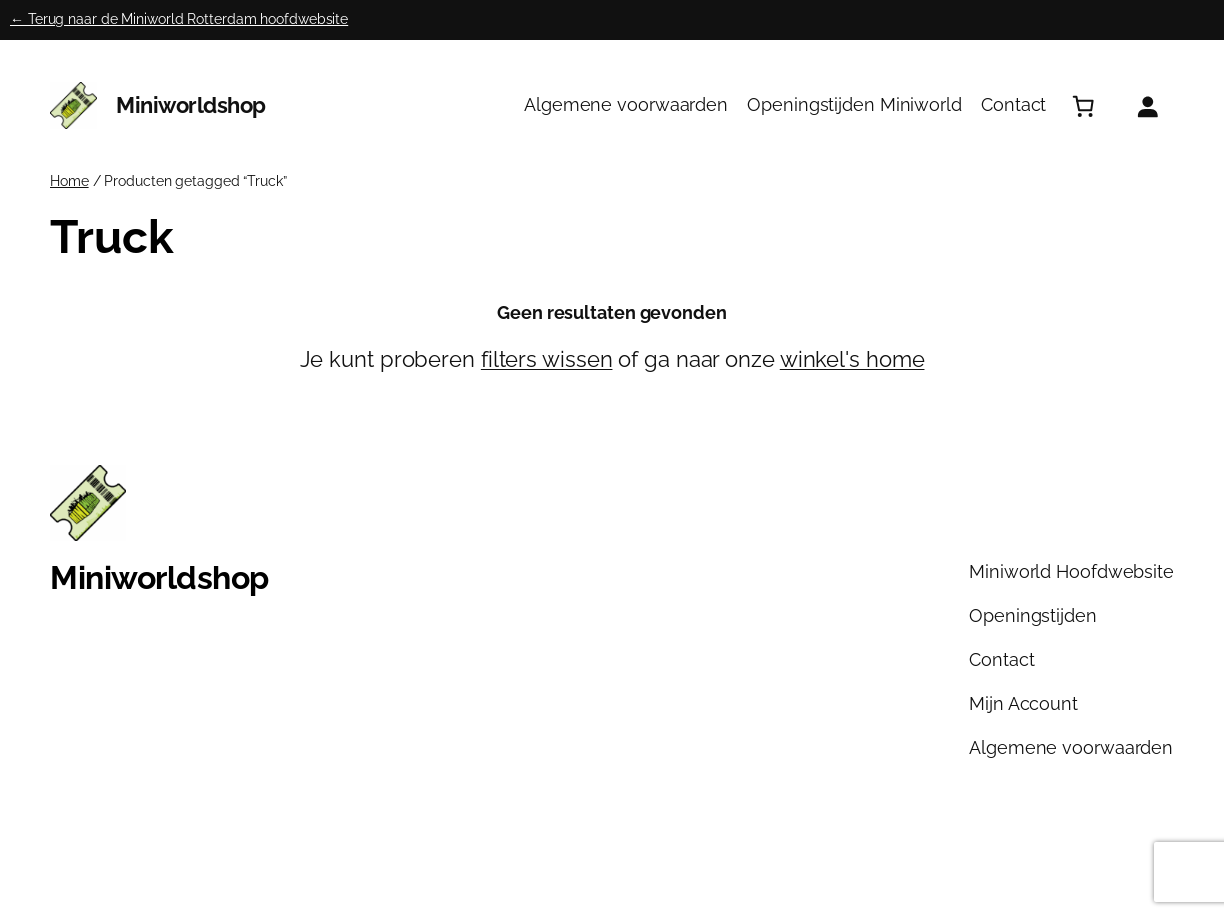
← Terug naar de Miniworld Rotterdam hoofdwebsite (179, 19)
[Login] (1147, 106)
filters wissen (547, 359)
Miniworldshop (191, 105)
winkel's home (852, 359)
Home (69, 181)
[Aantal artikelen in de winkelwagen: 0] (1083, 106)
